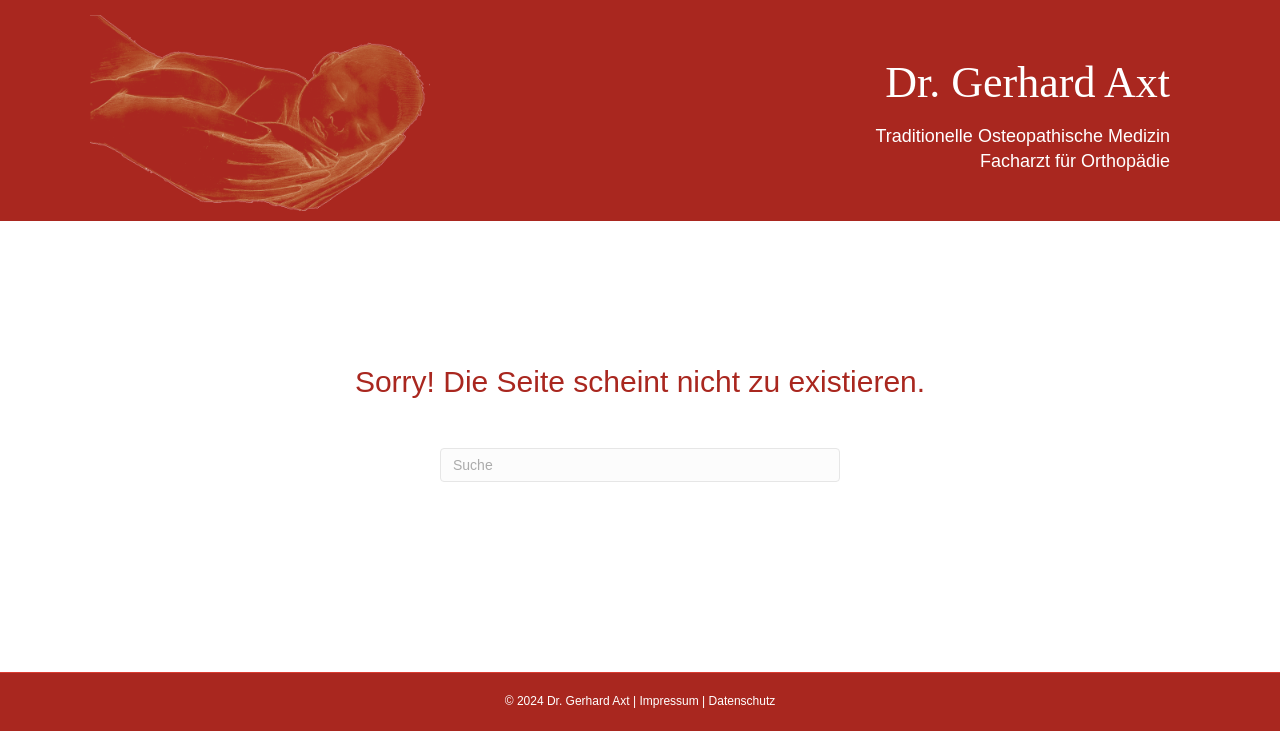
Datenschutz (742, 701)
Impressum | (673, 701)
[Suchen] (640, 465)
